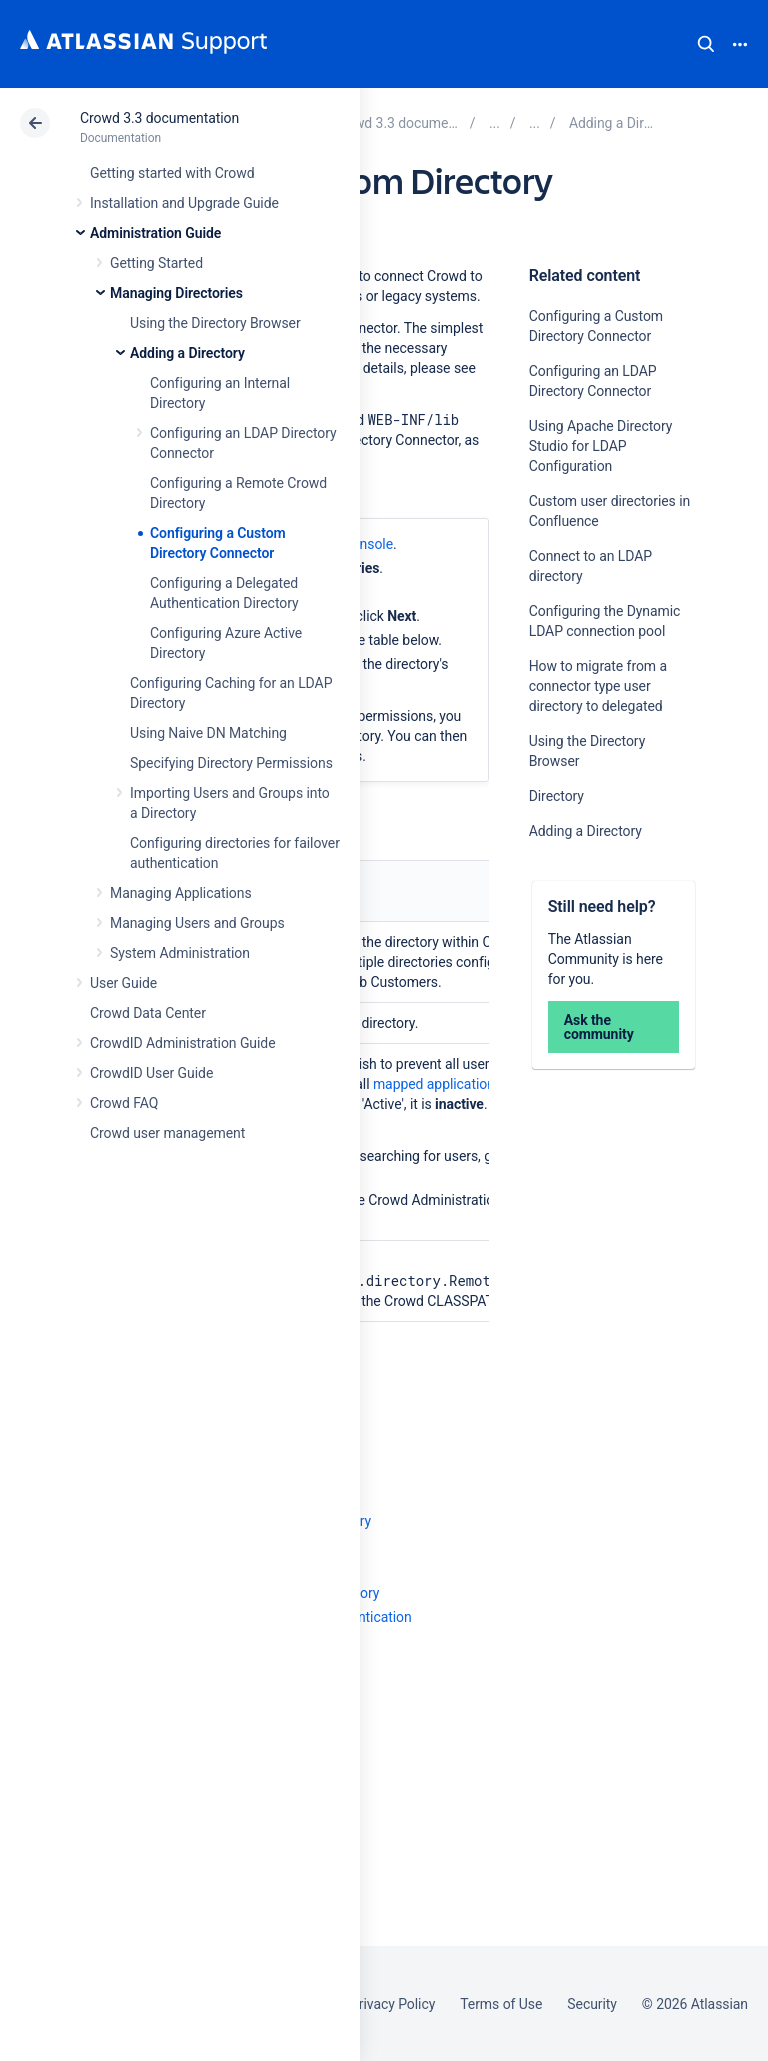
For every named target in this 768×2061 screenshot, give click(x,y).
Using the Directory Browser (215, 323)
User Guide (123, 983)
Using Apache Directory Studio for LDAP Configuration (601, 446)
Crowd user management (167, 1133)
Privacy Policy (392, 2004)
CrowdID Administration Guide (183, 1043)
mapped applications (437, 1084)
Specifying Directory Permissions (231, 763)
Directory (556, 796)
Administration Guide (155, 233)
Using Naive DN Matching (208, 733)
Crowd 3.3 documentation (159, 118)
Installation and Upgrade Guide (184, 203)
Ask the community (599, 1027)
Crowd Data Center (148, 1013)
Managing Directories (176, 293)
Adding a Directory (187, 353)
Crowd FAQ (124, 1103)
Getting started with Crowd (172, 173)
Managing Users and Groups (197, 923)
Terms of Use (501, 2004)
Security (592, 2004)
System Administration (180, 953)
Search (706, 44)
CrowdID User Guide (151, 1073)
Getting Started (156, 263)
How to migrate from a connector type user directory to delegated (598, 686)
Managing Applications (181, 893)
